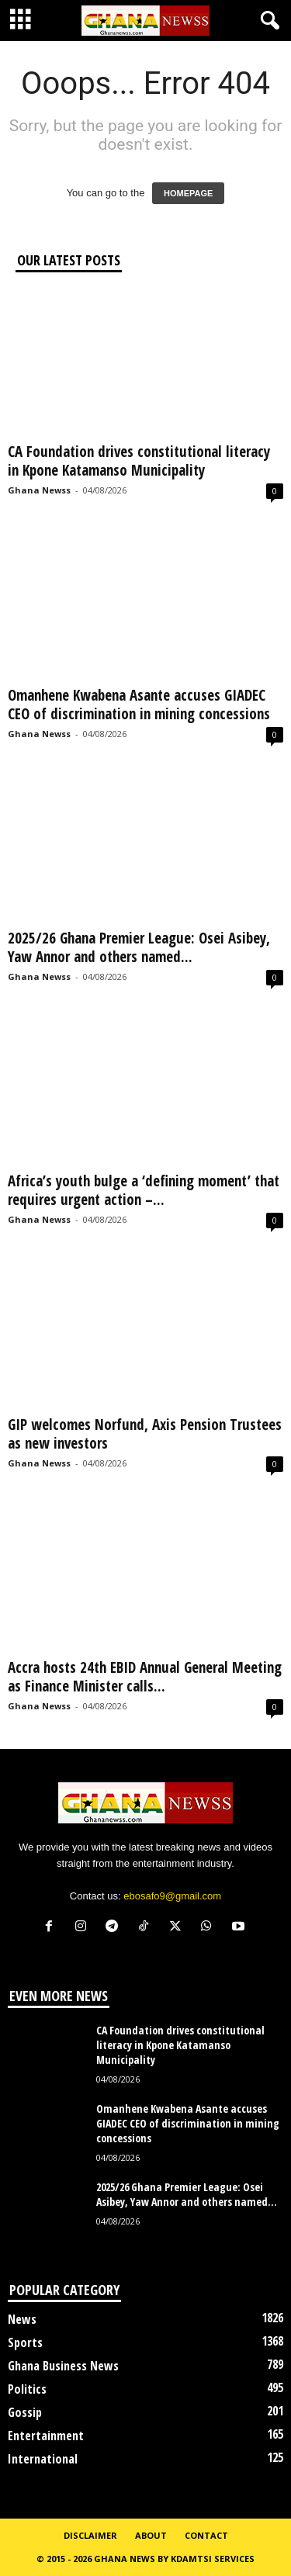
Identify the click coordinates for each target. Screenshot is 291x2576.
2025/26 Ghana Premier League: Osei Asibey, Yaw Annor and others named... (139, 947)
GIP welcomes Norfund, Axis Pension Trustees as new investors (145, 1433)
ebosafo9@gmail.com (172, 1896)
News (22, 2319)
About (151, 2535)
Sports (25, 2342)
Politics (27, 2389)
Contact (206, 2535)
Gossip (25, 2412)
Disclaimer (90, 2535)
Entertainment (46, 2435)
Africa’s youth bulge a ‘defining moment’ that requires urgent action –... (143, 1190)
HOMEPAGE (188, 193)
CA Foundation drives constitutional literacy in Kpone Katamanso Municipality (139, 460)
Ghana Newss (39, 490)
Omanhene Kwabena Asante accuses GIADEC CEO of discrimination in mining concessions (139, 704)
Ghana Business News (63, 2365)
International (43, 2458)
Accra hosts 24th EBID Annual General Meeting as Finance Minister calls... (145, 1676)
